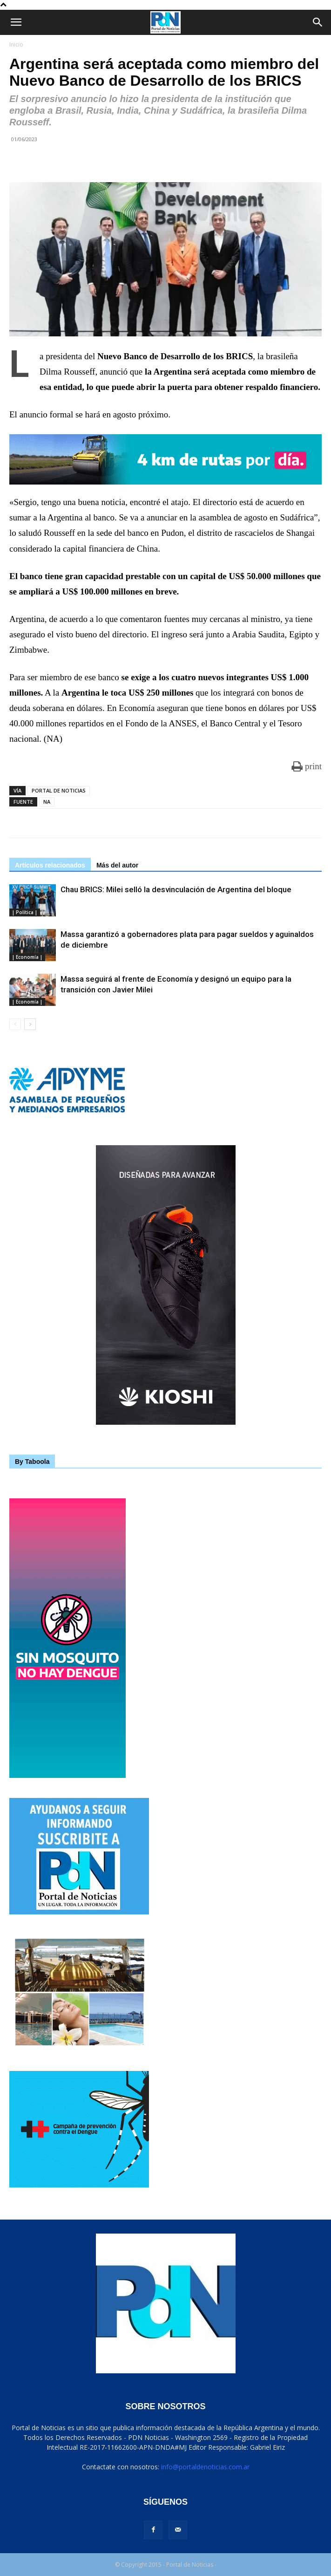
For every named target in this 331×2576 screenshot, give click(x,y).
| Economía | (27, 957)
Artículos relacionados (50, 865)
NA (46, 801)
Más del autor (117, 865)
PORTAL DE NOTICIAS (59, 790)
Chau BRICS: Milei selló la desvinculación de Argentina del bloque (176, 889)
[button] (16, 22)
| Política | (24, 912)
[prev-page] (15, 1024)
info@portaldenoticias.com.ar (205, 2466)
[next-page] (30, 1024)
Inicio (16, 44)
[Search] (318, 22)
